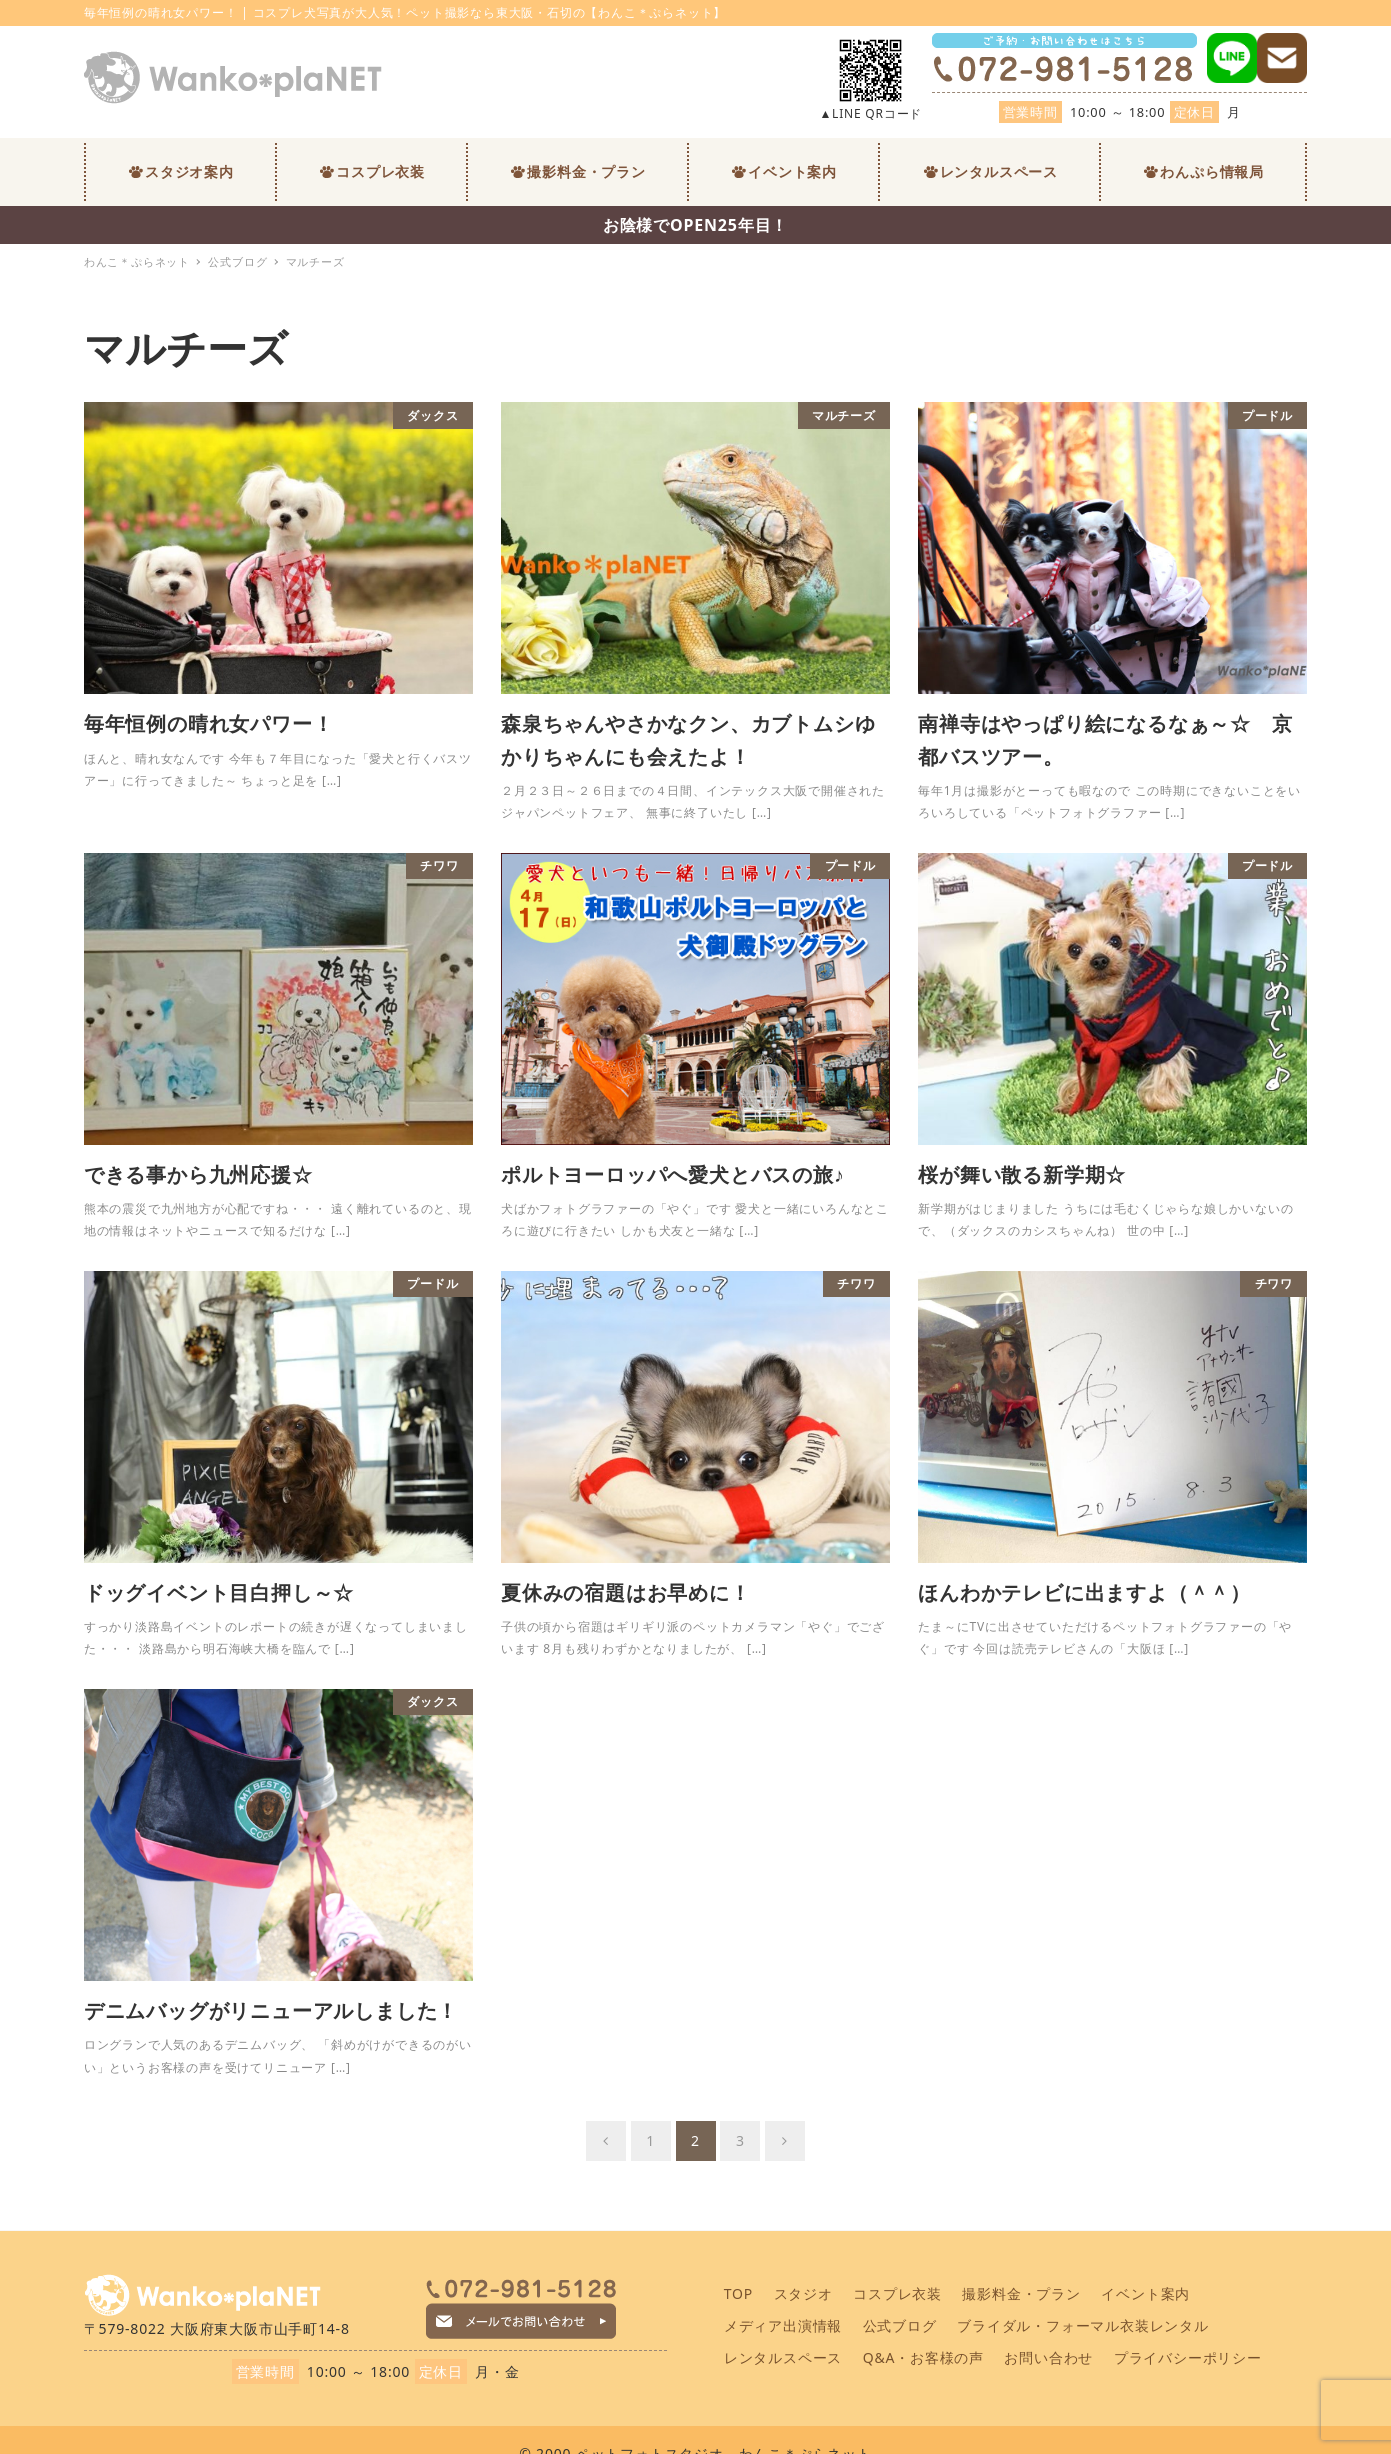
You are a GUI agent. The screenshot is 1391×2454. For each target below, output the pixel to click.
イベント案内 (1145, 2293)
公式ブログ (900, 2325)
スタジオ (803, 2293)
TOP (738, 2293)
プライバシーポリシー (1188, 2357)
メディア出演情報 (783, 2325)
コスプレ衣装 (897, 2293)
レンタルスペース (783, 2357)
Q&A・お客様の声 (923, 2357)
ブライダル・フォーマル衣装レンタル (1083, 2325)
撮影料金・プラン (1021, 2293)
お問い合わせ (1048, 2357)
